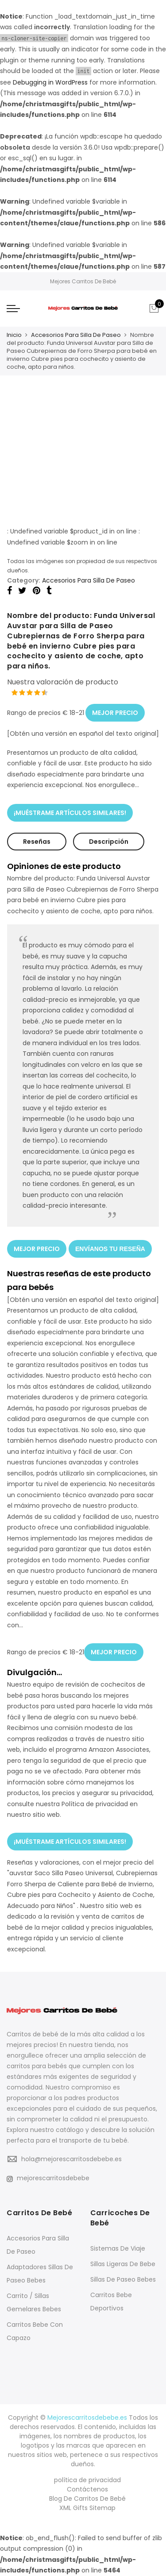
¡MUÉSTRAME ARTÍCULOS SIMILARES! (70, 812)
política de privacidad (87, 2480)
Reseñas (36, 841)
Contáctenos (87, 2489)
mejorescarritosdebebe (48, 2178)
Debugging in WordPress (50, 82)
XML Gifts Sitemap (87, 2507)
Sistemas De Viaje (117, 2248)
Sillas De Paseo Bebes (123, 2279)
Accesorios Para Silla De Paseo (76, 335)
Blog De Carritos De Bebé (87, 2498)
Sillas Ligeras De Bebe (122, 2263)
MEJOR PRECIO (115, 712)
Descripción (108, 841)
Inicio (14, 335)
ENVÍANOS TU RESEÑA (110, 1248)
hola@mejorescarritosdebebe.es (71, 2159)
